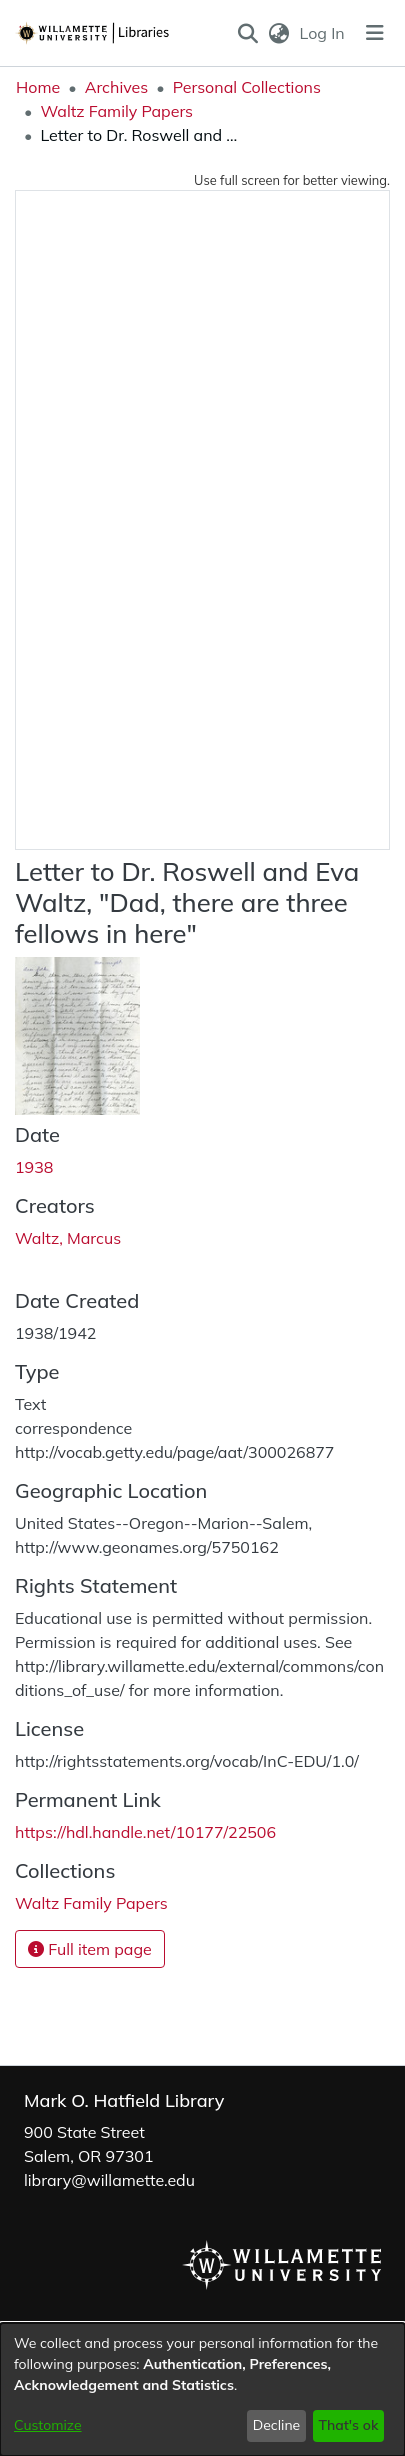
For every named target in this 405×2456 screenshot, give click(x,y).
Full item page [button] (90, 1949)
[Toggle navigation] (375, 33)
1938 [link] (34, 1167)
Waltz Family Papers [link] (116, 111)
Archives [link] (117, 87)
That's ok (348, 2425)
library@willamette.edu (109, 2180)
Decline (277, 2425)
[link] (91, 1903)
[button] (247, 33)
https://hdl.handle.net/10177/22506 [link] (145, 1832)
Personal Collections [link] (247, 87)
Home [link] (38, 87)
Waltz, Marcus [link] (68, 1238)
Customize (48, 2425)
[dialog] (202, 2389)
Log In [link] (323, 33)
